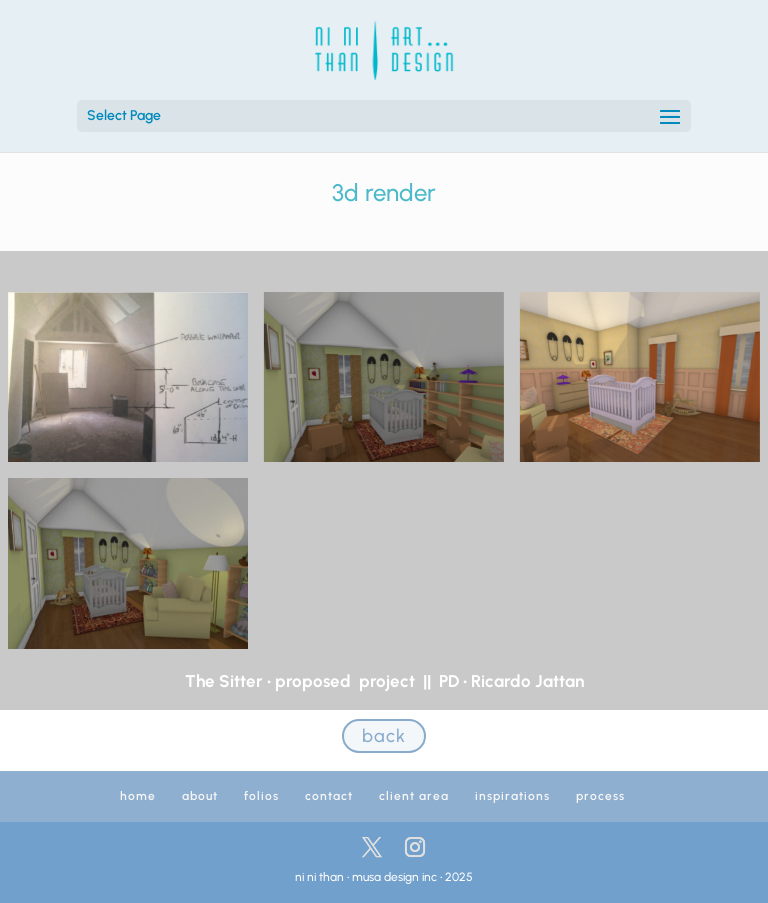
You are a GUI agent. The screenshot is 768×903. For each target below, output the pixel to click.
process (600, 796)
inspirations (512, 796)
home (138, 796)
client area (414, 796)
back (384, 736)
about (200, 796)
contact (329, 796)
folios (261, 796)
